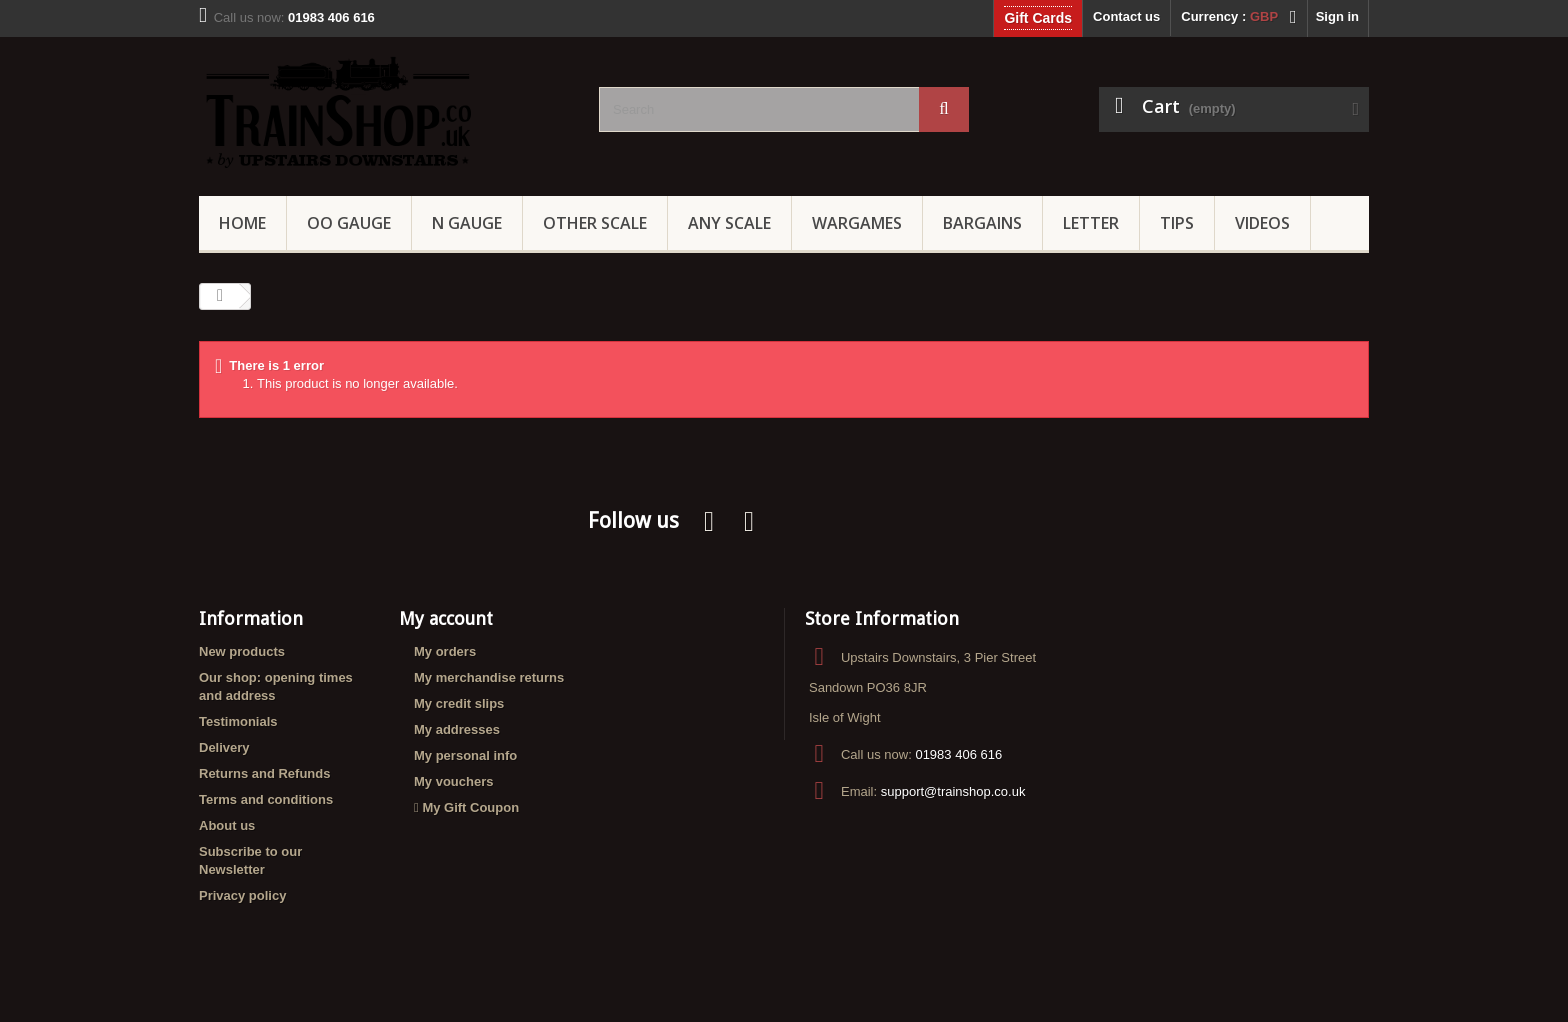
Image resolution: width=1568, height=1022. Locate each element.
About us (227, 825)
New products (242, 651)
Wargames (857, 223)
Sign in (1337, 16)
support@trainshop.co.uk (953, 791)
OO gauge (349, 223)
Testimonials (238, 721)
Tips (1177, 223)
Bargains (982, 223)
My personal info (465, 755)
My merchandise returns (489, 677)
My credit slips (459, 703)
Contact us (1126, 16)
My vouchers (453, 781)
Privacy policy (242, 895)
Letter (1091, 223)
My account (446, 618)
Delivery (224, 747)
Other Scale (595, 223)
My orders (445, 651)
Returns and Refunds (264, 773)
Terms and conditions (266, 799)
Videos (1262, 223)
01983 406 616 (958, 754)
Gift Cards (1038, 18)
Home (242, 223)
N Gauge (467, 223)
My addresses (457, 729)
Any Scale (729, 223)
